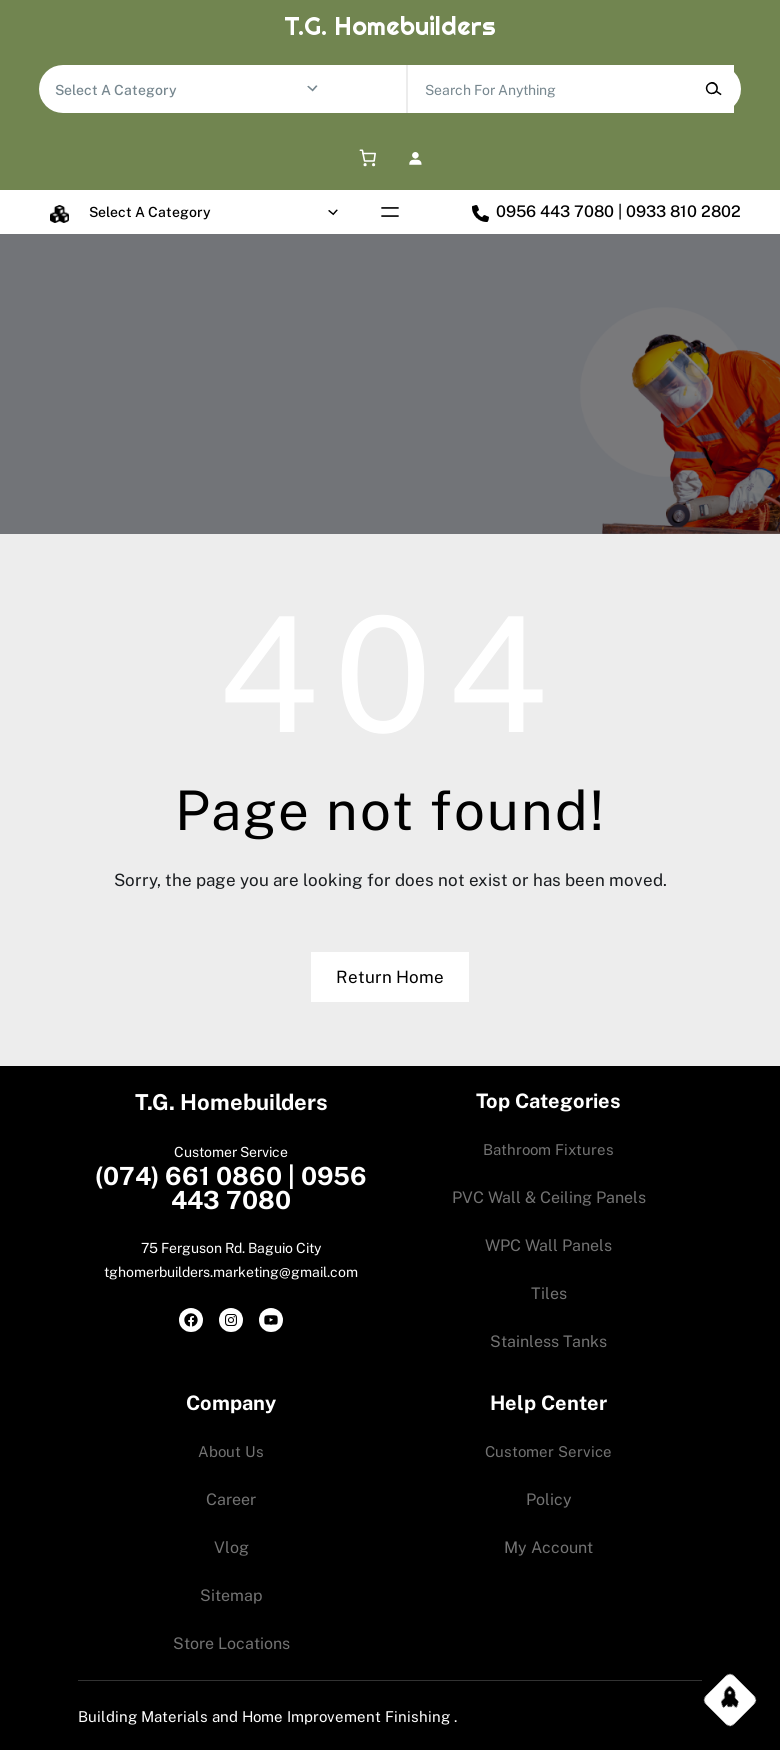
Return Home (390, 977)
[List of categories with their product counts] (180, 90)
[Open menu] (390, 212)
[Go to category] (312, 89)
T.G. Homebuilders (390, 26)
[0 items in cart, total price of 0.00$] (364, 158)
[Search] (713, 89)
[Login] (415, 158)
